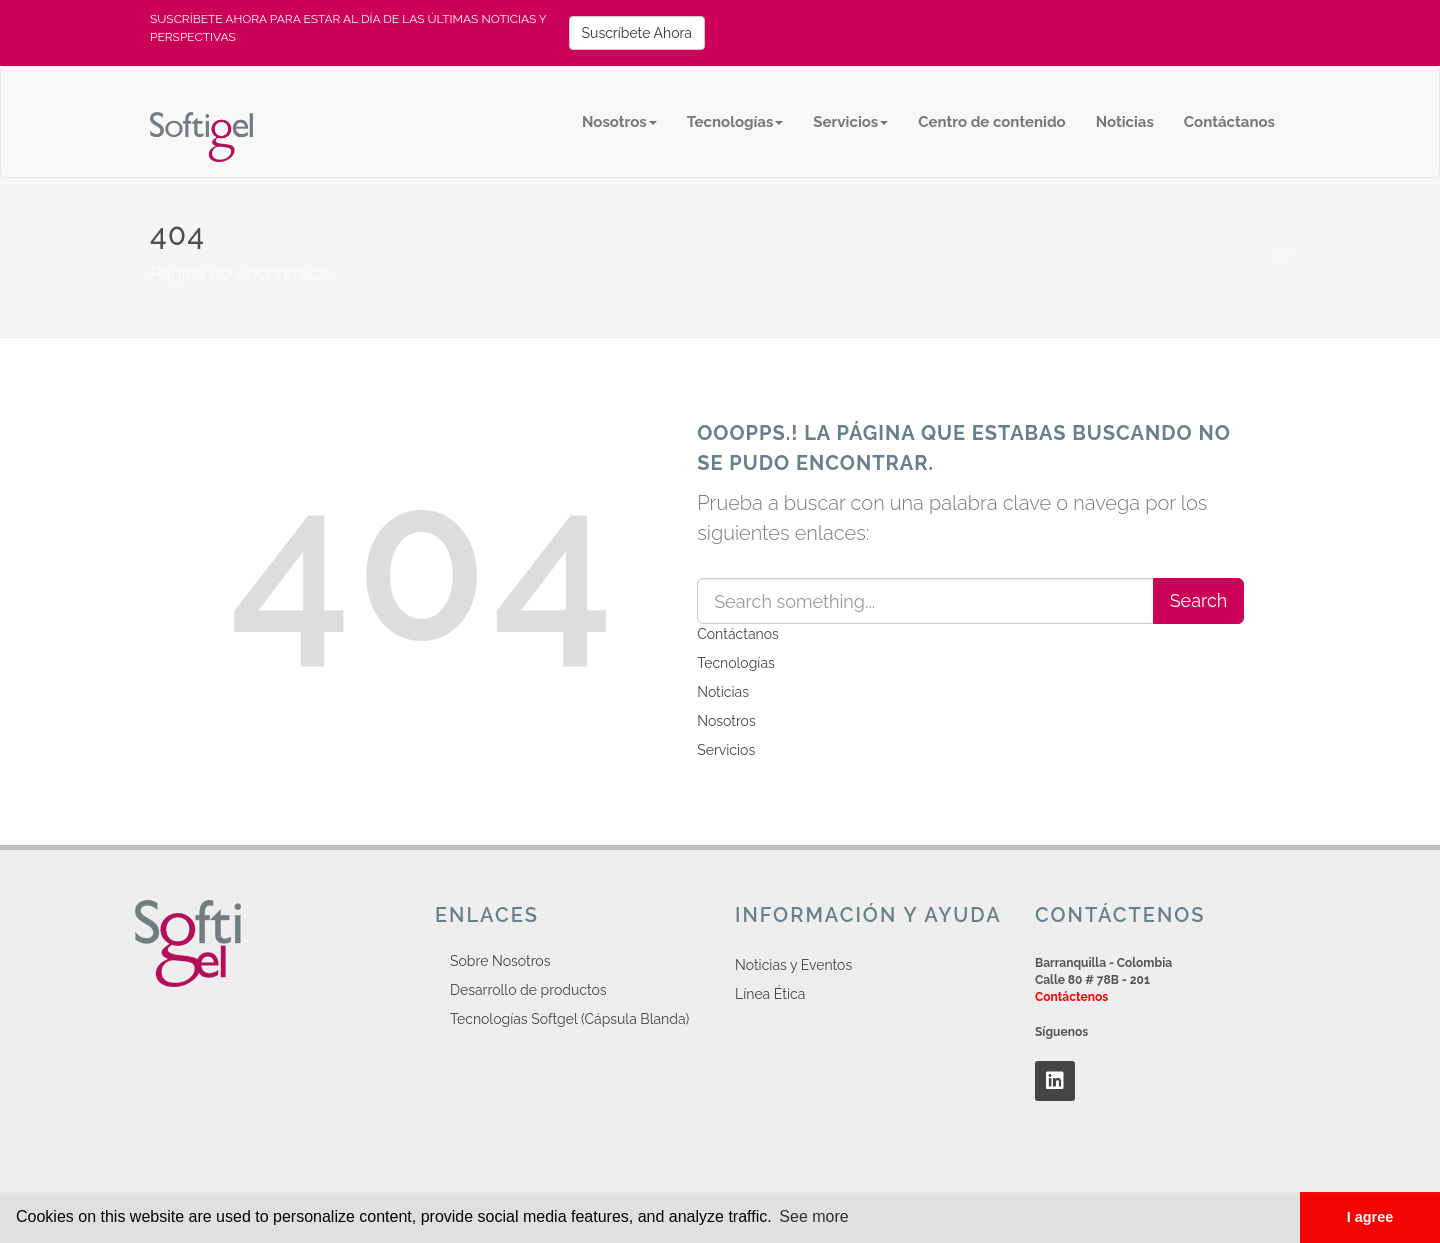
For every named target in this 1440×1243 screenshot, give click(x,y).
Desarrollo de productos (528, 990)
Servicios (850, 122)
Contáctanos (1229, 122)
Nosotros (619, 122)
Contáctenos (1071, 997)
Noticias (1125, 122)
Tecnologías (735, 122)
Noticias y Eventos (793, 965)
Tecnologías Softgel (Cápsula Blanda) (569, 1019)
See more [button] (813, 1216)
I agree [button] (1370, 1217)
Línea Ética (770, 994)
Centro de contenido (991, 122)
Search (1199, 600)
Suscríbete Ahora (637, 33)
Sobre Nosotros (500, 961)
